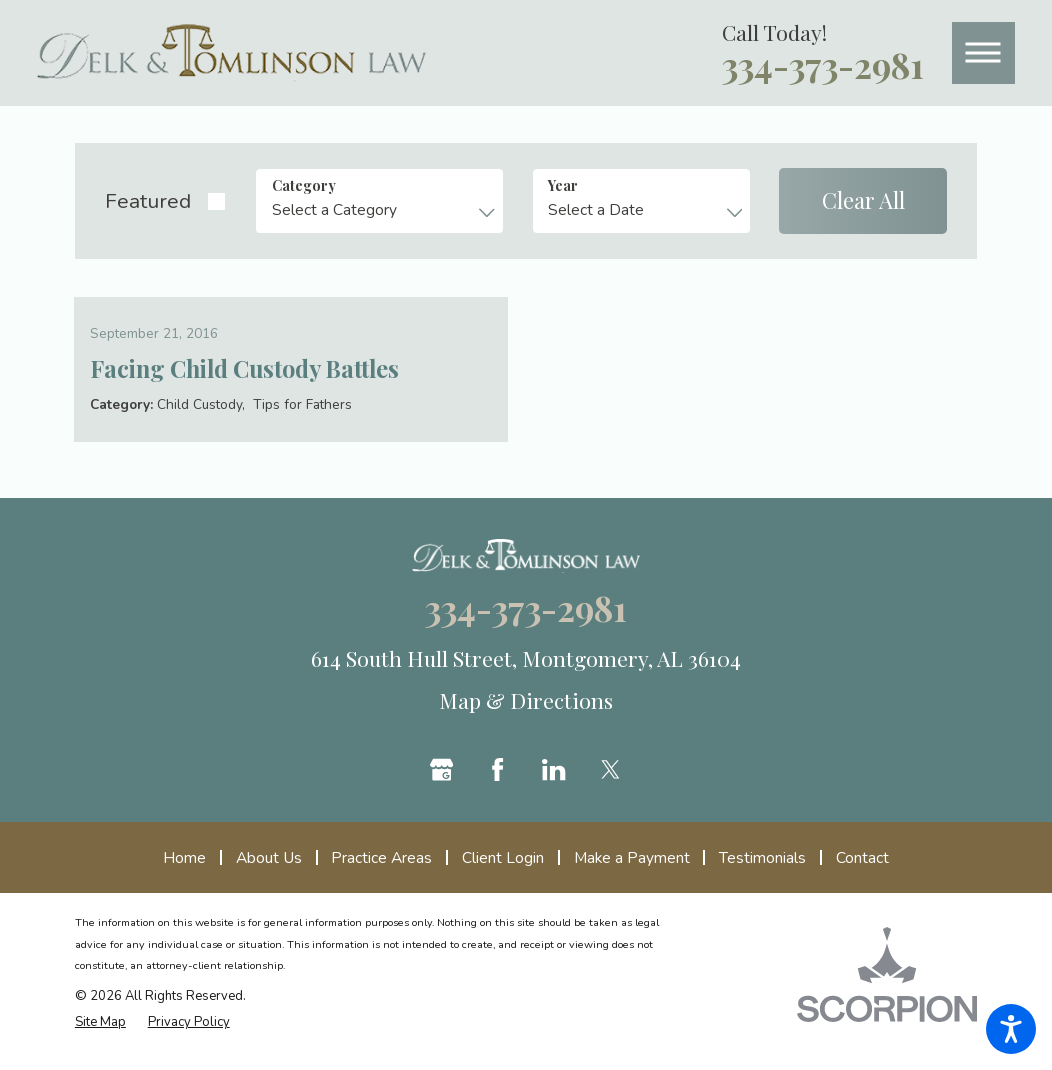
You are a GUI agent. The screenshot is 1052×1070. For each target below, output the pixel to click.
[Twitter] (610, 783)
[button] (1011, 1029)
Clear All (863, 200)
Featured (148, 201)
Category (304, 185)
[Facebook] (497, 783)
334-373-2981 (823, 66)
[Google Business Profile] (441, 783)
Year (563, 185)
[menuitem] (191, 872)
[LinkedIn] (553, 783)
